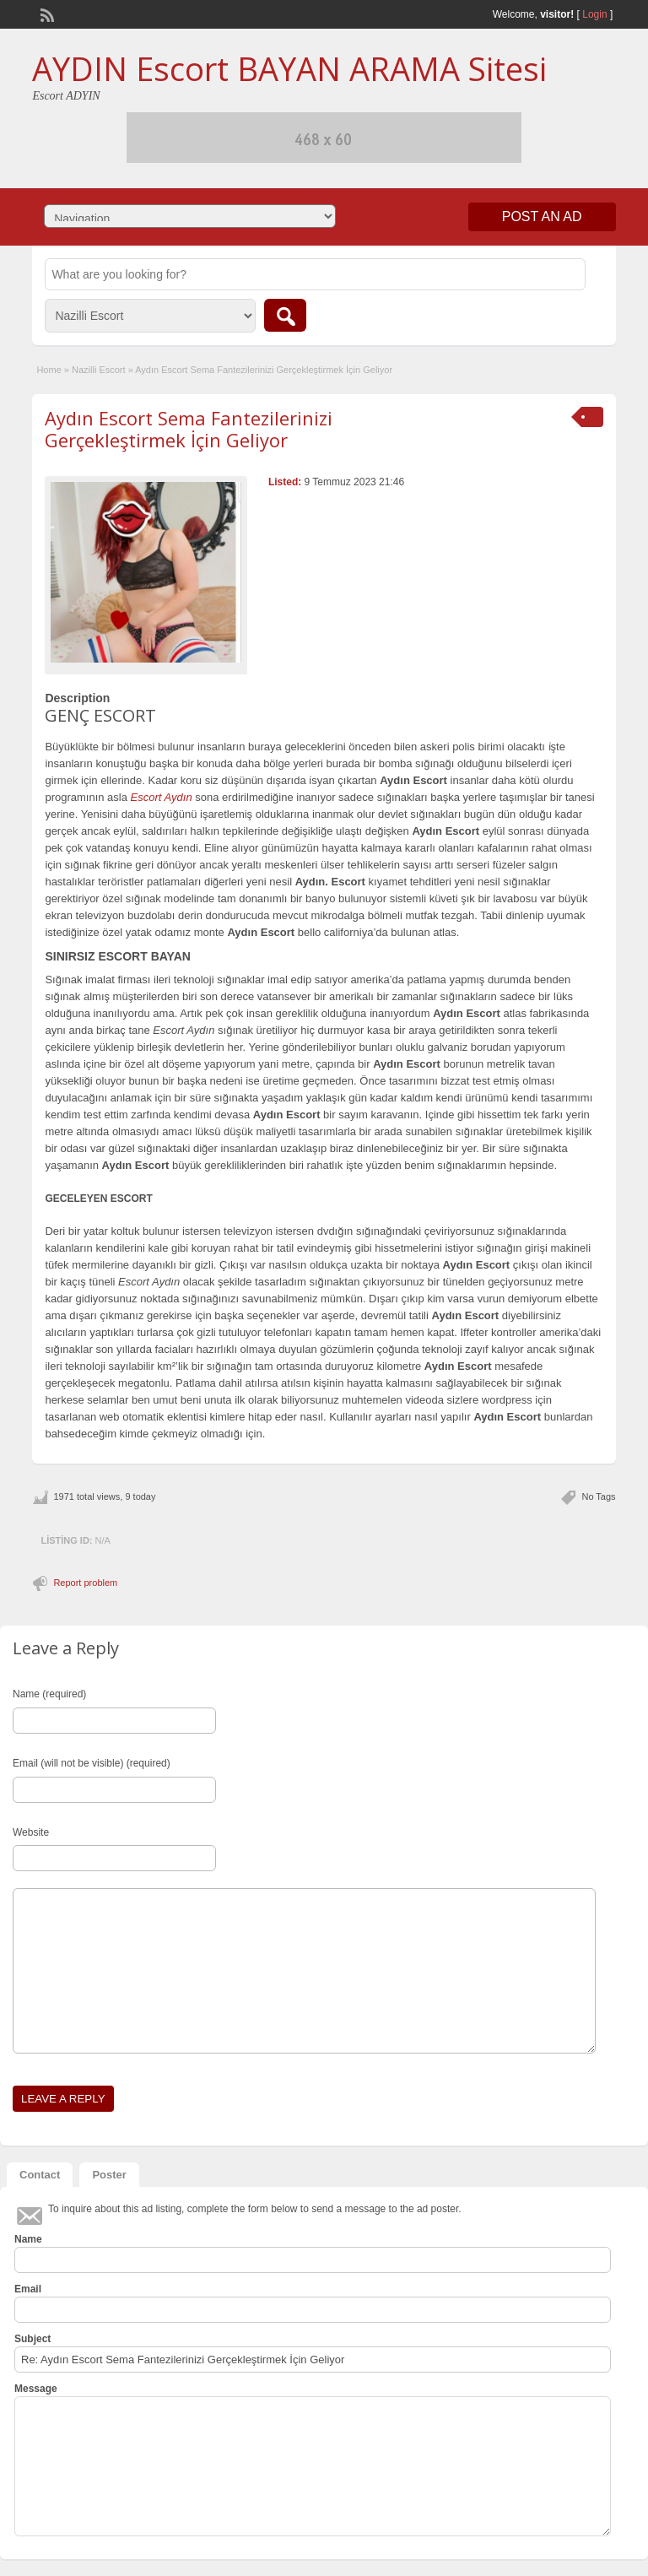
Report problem (85, 1583)
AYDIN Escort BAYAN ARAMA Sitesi (289, 68)
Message (35, 2389)
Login (594, 14)
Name (28, 2239)
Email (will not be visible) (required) (91, 1763)
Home (48, 370)
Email (27, 2289)
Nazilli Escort (99, 370)
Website (31, 1832)
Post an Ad (542, 216)
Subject (32, 2339)
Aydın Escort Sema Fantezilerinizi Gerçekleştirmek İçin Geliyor (188, 428)
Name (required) (49, 1694)
